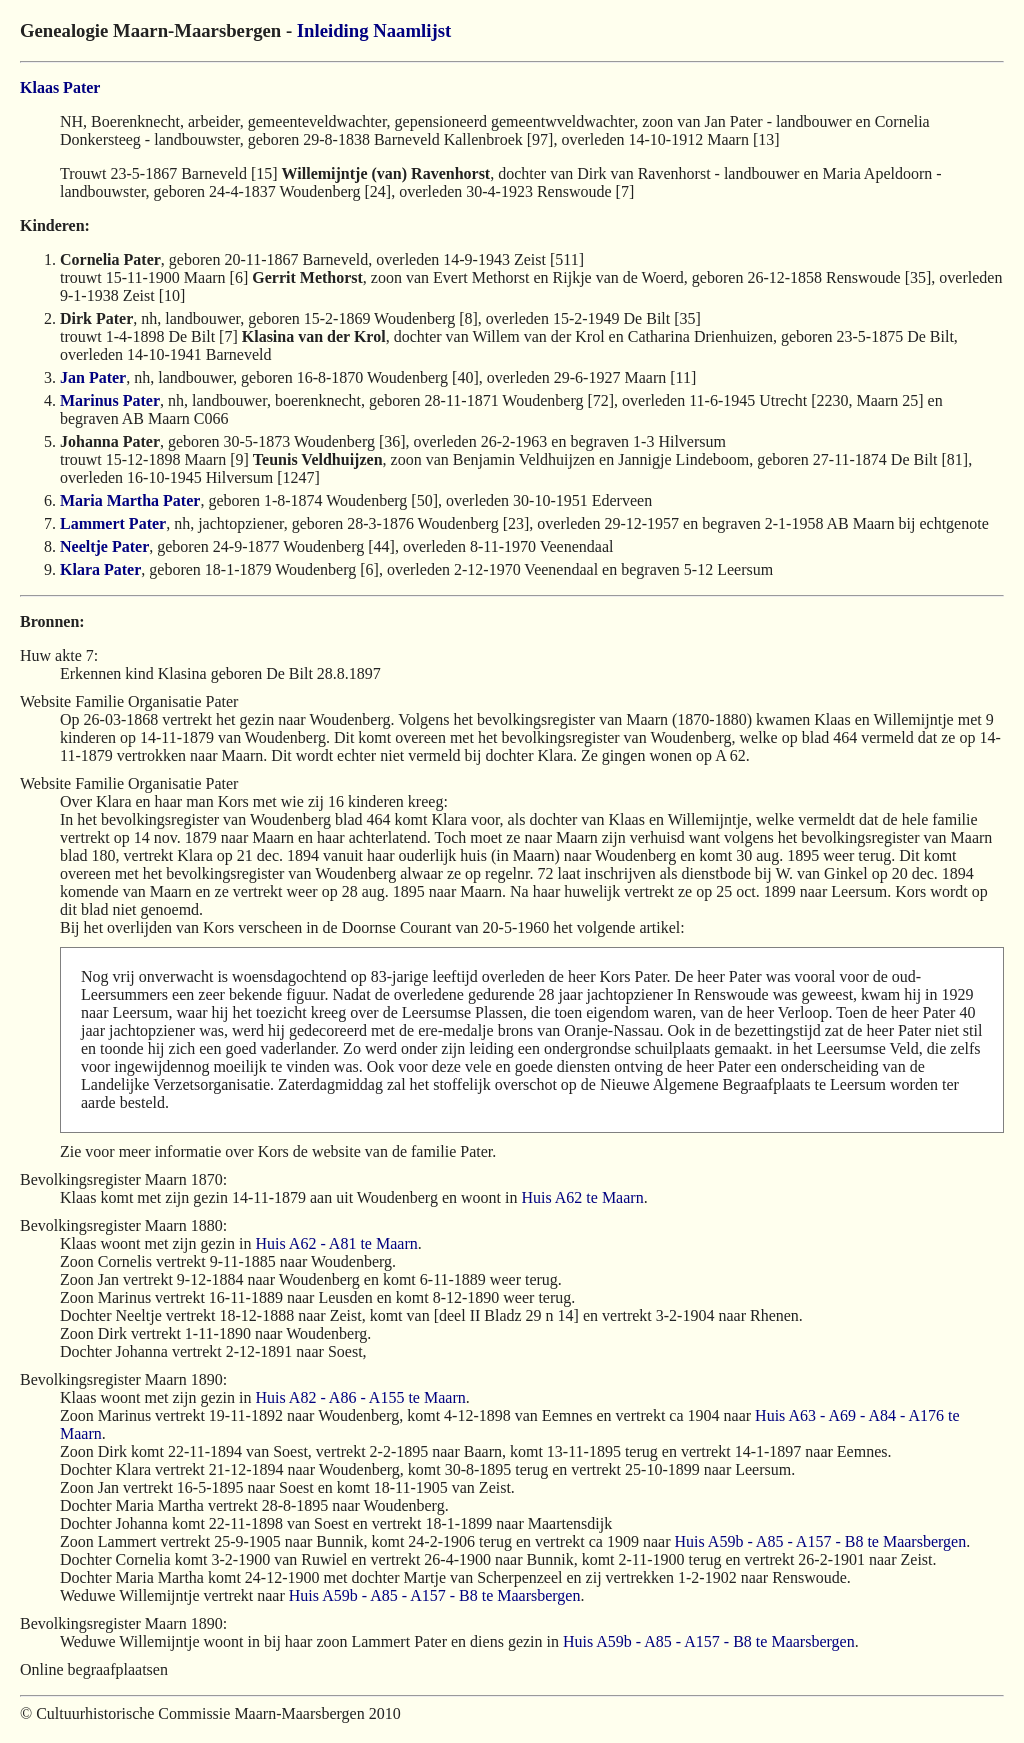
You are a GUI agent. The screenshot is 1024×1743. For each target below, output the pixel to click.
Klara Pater (100, 569)
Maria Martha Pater (130, 500)
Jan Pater (93, 377)
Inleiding (333, 30)
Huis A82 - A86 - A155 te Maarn (361, 1397)
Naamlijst (412, 30)
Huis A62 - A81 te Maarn (337, 1243)
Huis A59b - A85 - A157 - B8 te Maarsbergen (820, 1541)
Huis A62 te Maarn (582, 1197)
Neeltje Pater (104, 546)
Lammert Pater (113, 523)
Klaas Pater (60, 87)
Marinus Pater (110, 400)
